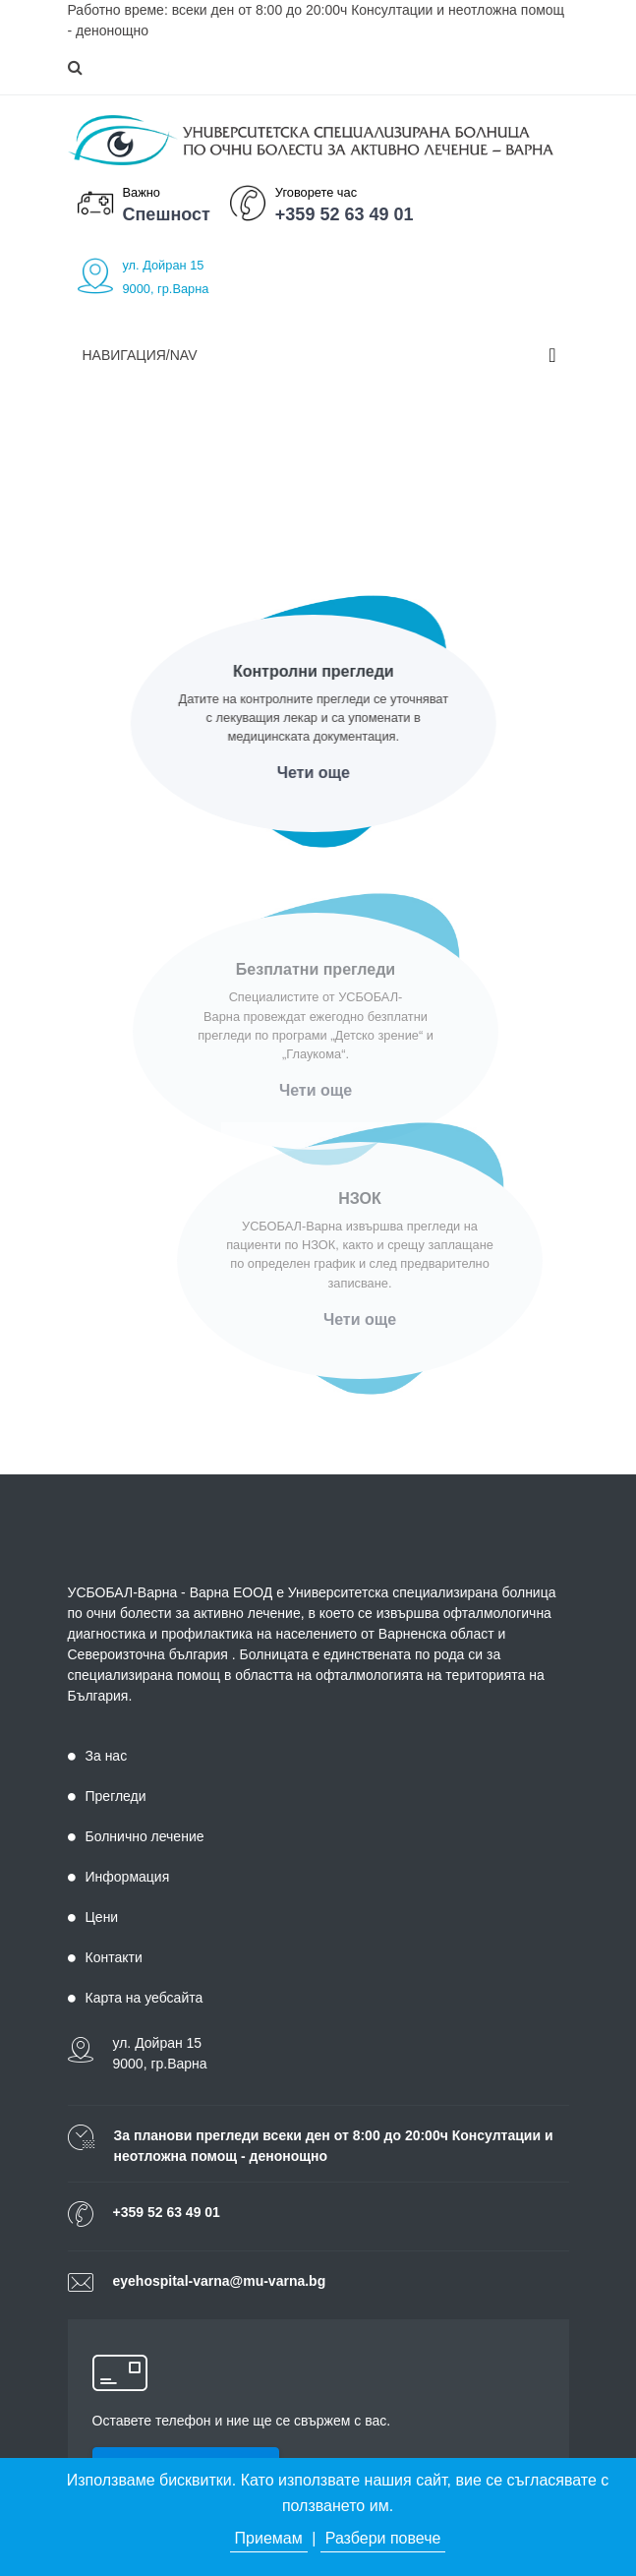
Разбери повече (383, 2538)
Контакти (105, 1957)
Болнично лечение (136, 1836)
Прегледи (107, 1796)
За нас (98, 1756)
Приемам (269, 2538)
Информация (119, 1877)
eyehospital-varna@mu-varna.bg (219, 2281)
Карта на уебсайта (135, 1998)
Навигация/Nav (140, 355)
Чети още (309, 772)
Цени (93, 1917)
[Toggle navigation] (552, 355)
